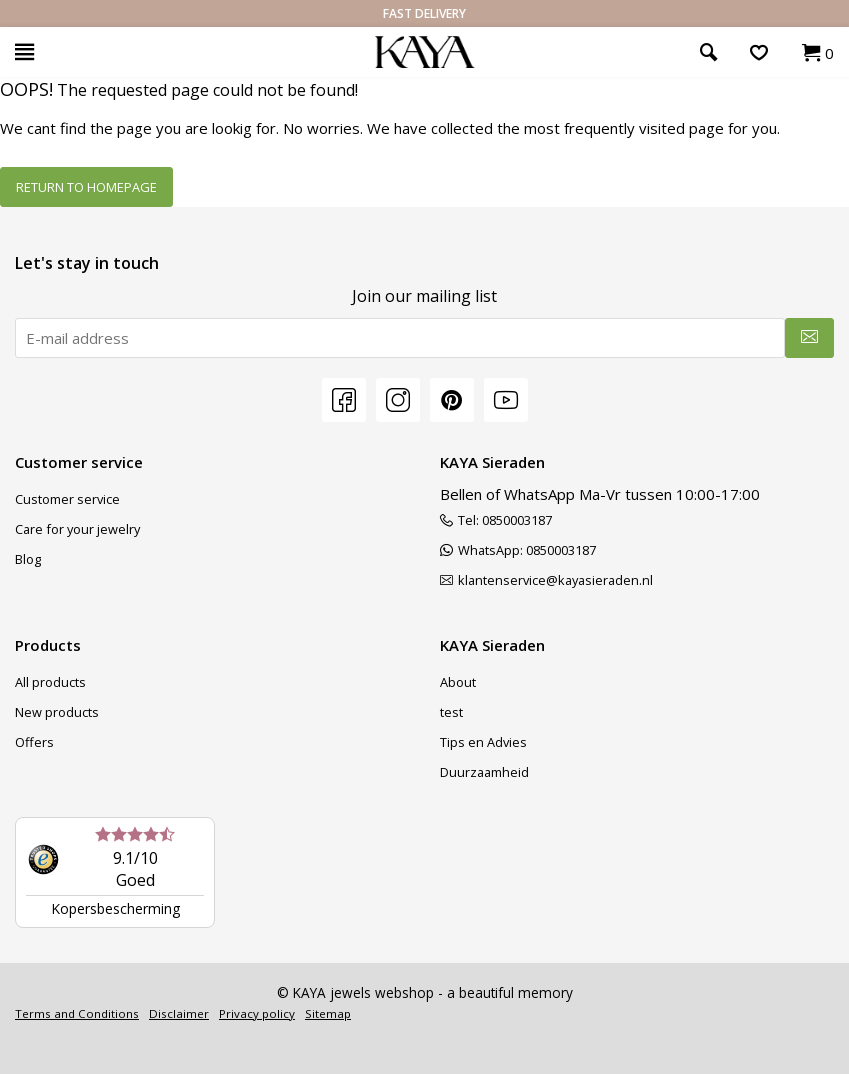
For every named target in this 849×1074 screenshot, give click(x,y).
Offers (34, 742)
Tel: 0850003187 (496, 520)
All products (50, 682)
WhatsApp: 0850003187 (518, 550)
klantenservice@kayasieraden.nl (546, 580)
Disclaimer (179, 1013)
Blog (28, 559)
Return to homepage (86, 187)
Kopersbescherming (115, 908)
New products (57, 712)
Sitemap (328, 1013)
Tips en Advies (483, 742)
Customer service (67, 499)
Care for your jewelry (77, 529)
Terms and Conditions (77, 1013)
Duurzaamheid (484, 772)
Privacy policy (257, 1013)
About (458, 682)
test (451, 712)
